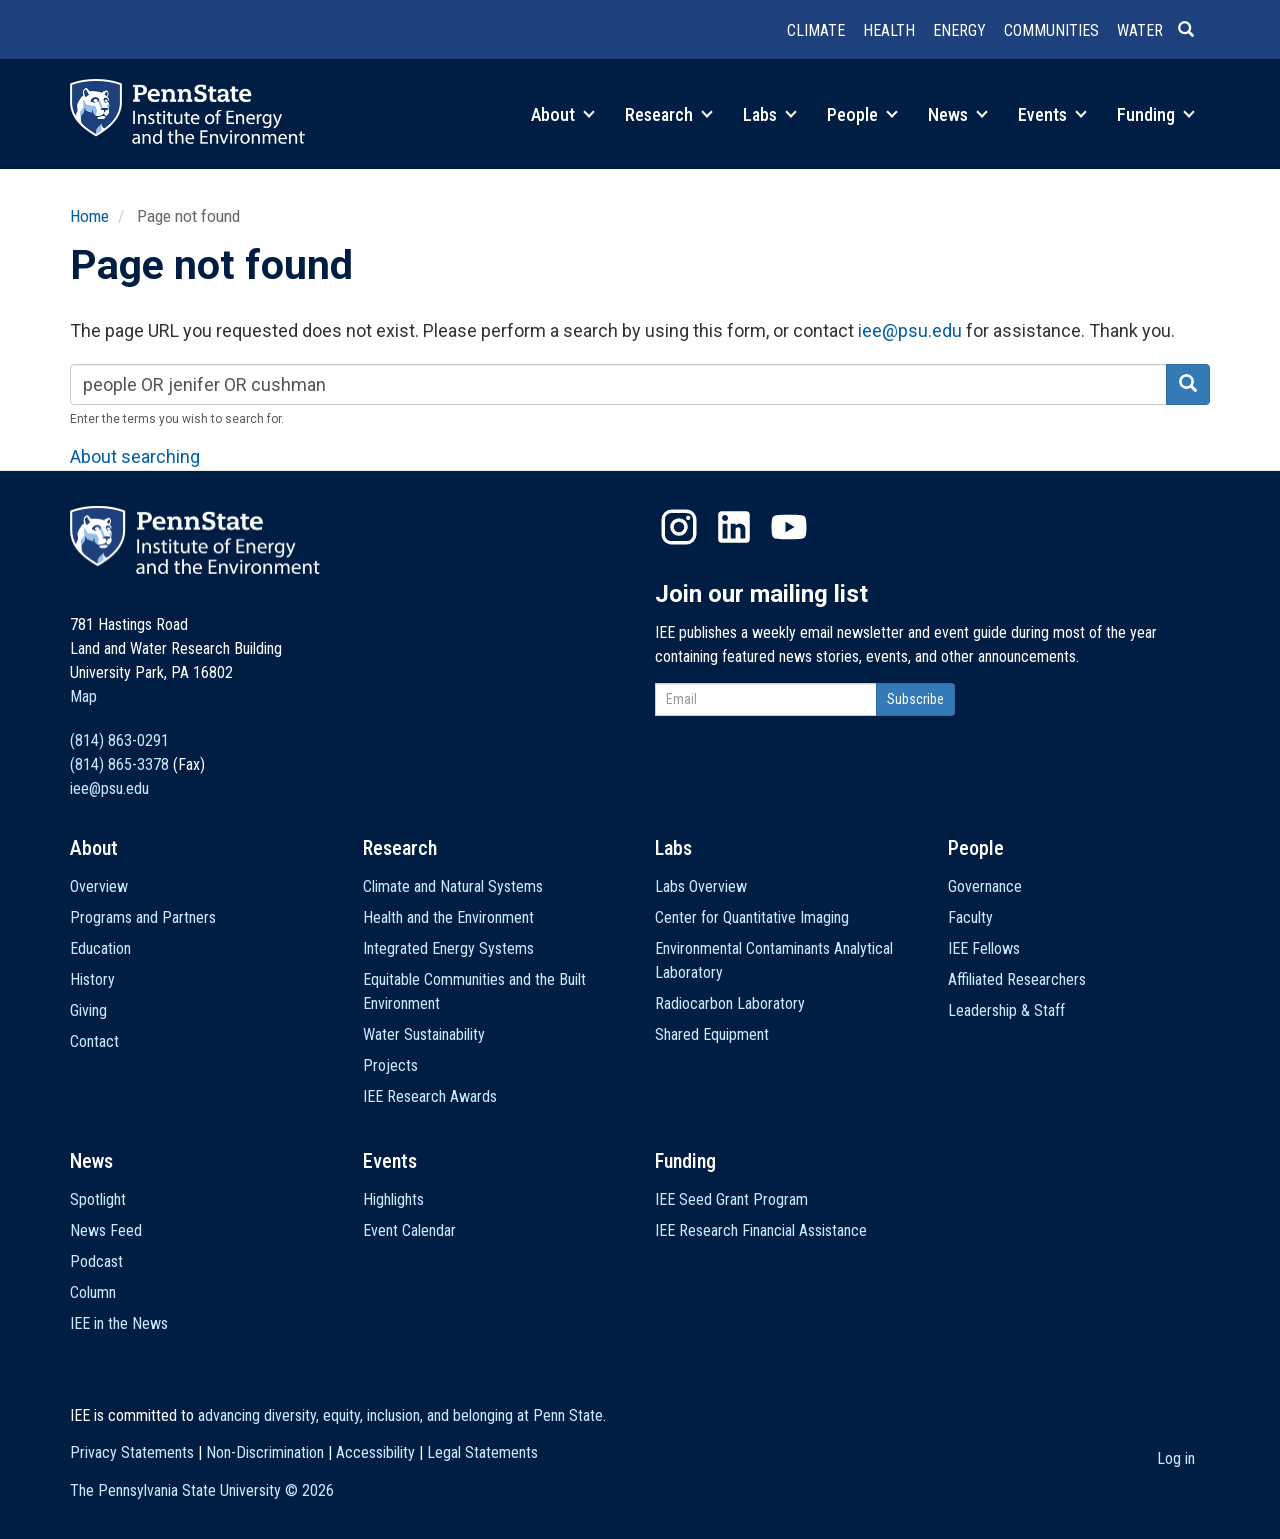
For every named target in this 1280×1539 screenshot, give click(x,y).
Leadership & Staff (1006, 1010)
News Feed (106, 1230)
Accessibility (375, 1452)
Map (83, 696)
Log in (1176, 1458)
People (862, 114)
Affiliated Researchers (1017, 979)
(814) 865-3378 (119, 764)
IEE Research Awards (430, 1096)
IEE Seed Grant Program (731, 1199)
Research (669, 114)
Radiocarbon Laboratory (730, 1003)
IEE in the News (119, 1323)
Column (93, 1292)
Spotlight (98, 1199)
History (92, 979)
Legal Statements (482, 1452)
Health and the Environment (448, 917)
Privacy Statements (132, 1452)
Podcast (96, 1261)
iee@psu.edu (910, 330)
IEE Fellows (984, 948)
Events (1052, 114)
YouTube (789, 527)
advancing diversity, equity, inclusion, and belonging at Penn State (400, 1415)
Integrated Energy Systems (448, 948)
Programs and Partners (143, 917)
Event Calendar (409, 1230)
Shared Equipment (712, 1034)
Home (89, 216)
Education (100, 948)
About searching (135, 456)
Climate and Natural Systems (453, 886)
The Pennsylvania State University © (202, 1490)
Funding (1156, 114)
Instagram (679, 527)
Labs (770, 114)
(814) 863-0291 (119, 740)
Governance (985, 886)
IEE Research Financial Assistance (761, 1230)
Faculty (970, 917)
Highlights (393, 1199)
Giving (88, 1010)
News (958, 114)
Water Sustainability (424, 1034)
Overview (99, 886)
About (563, 114)
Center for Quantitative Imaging (752, 917)
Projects (390, 1065)
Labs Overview (701, 886)
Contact (94, 1041)
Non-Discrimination (265, 1452)
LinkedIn (734, 527)
